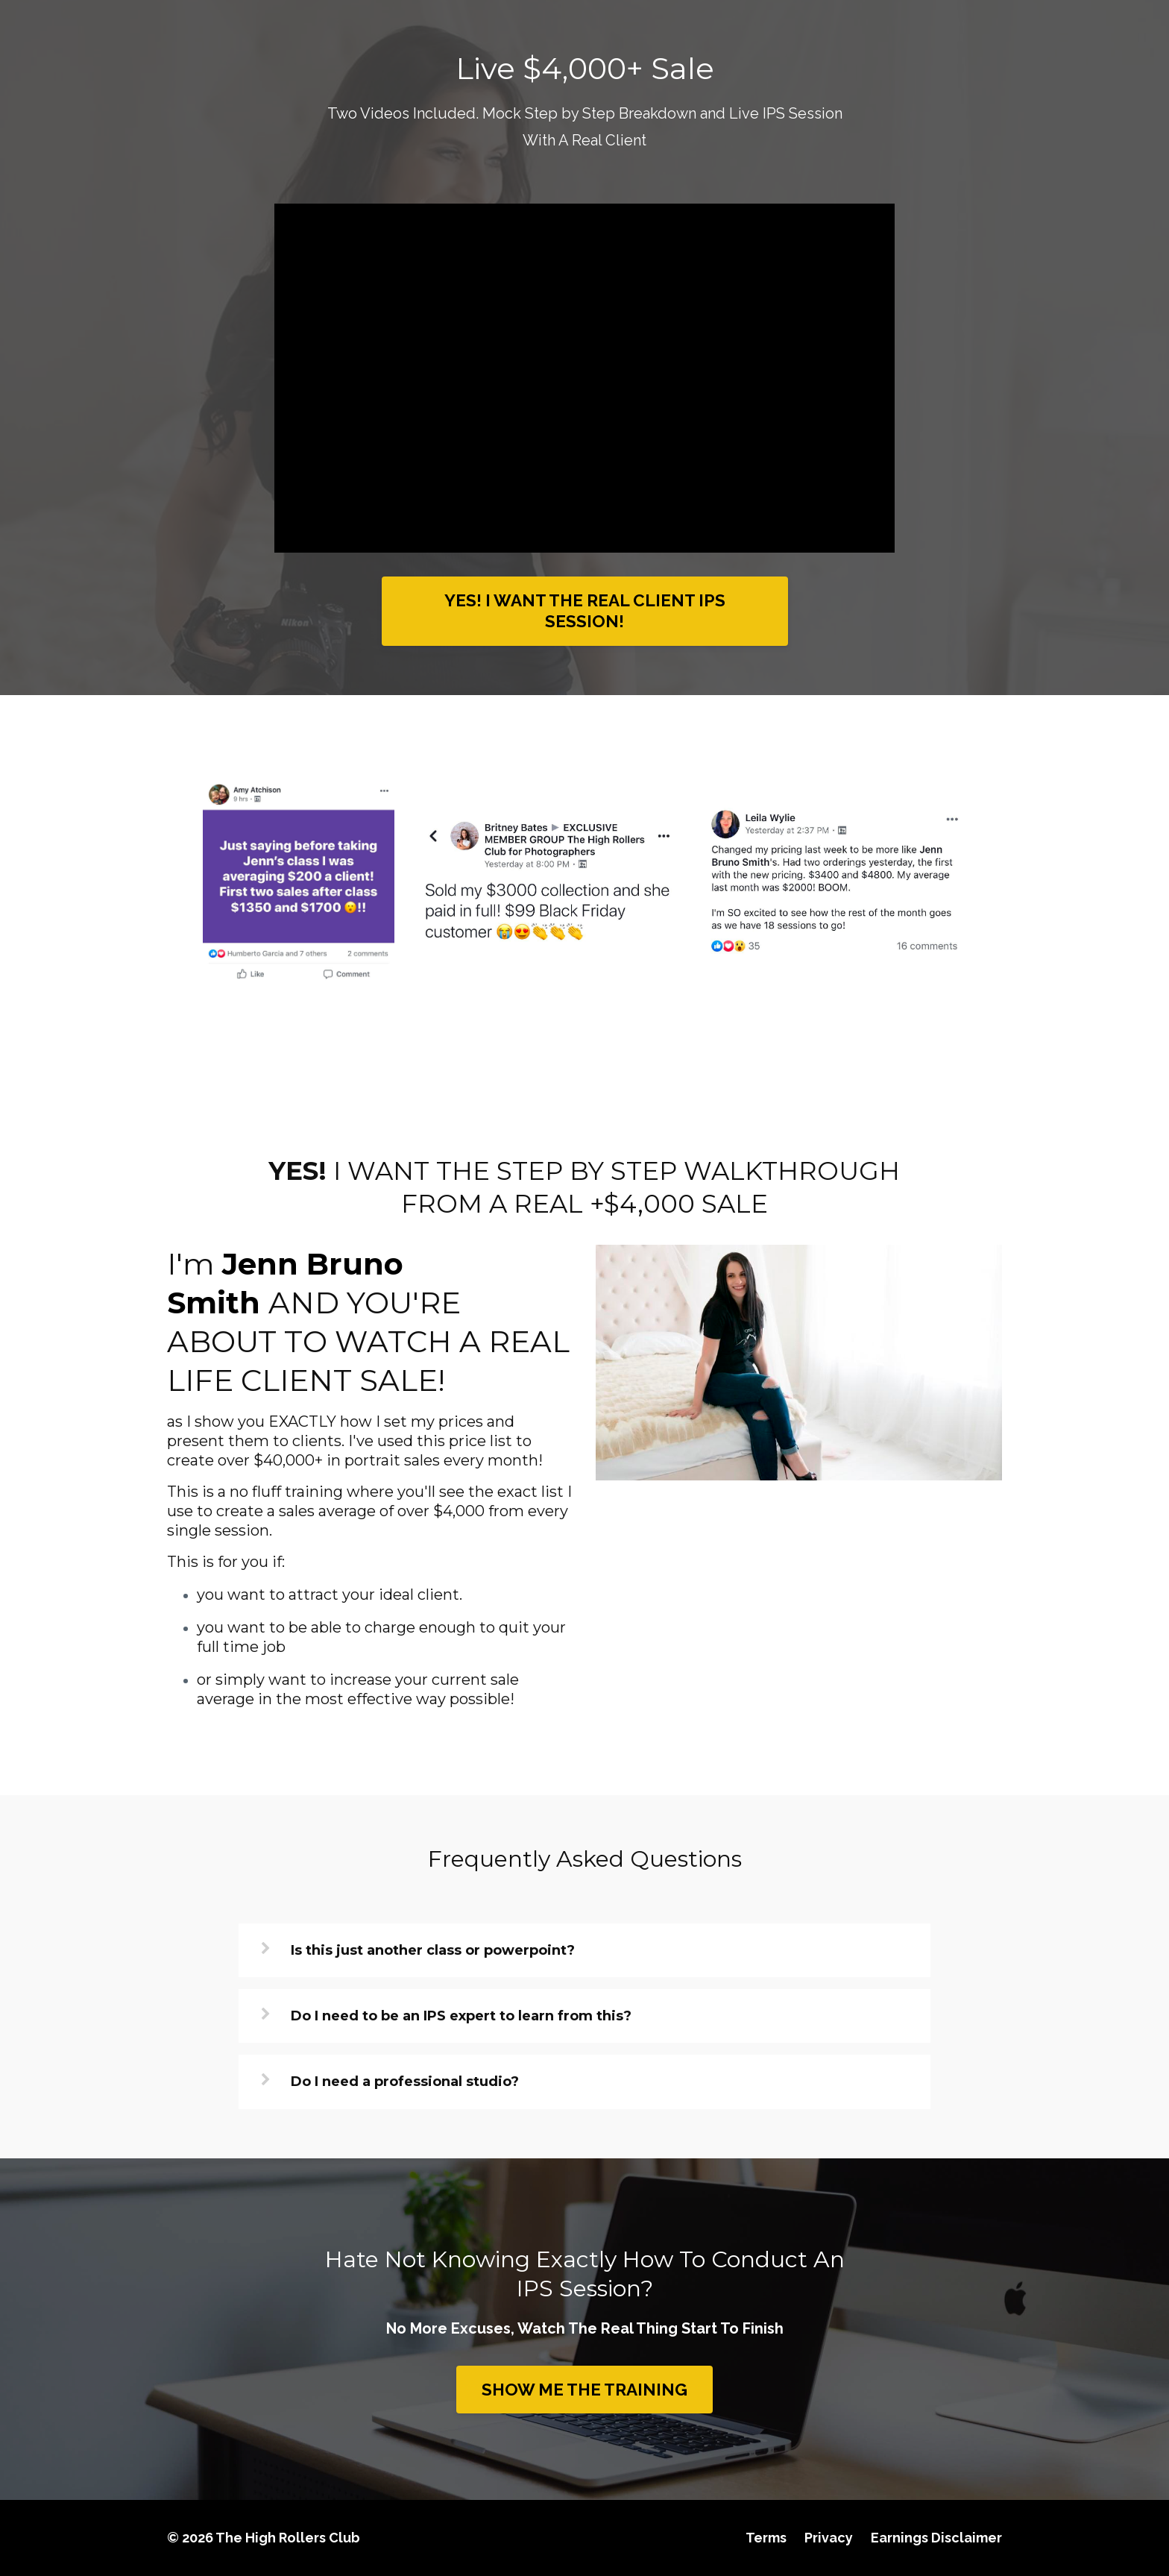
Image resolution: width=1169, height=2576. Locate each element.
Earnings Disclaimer (936, 2537)
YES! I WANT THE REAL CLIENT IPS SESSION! (584, 611)
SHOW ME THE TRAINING (584, 2389)
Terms (766, 2537)
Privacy (828, 2537)
